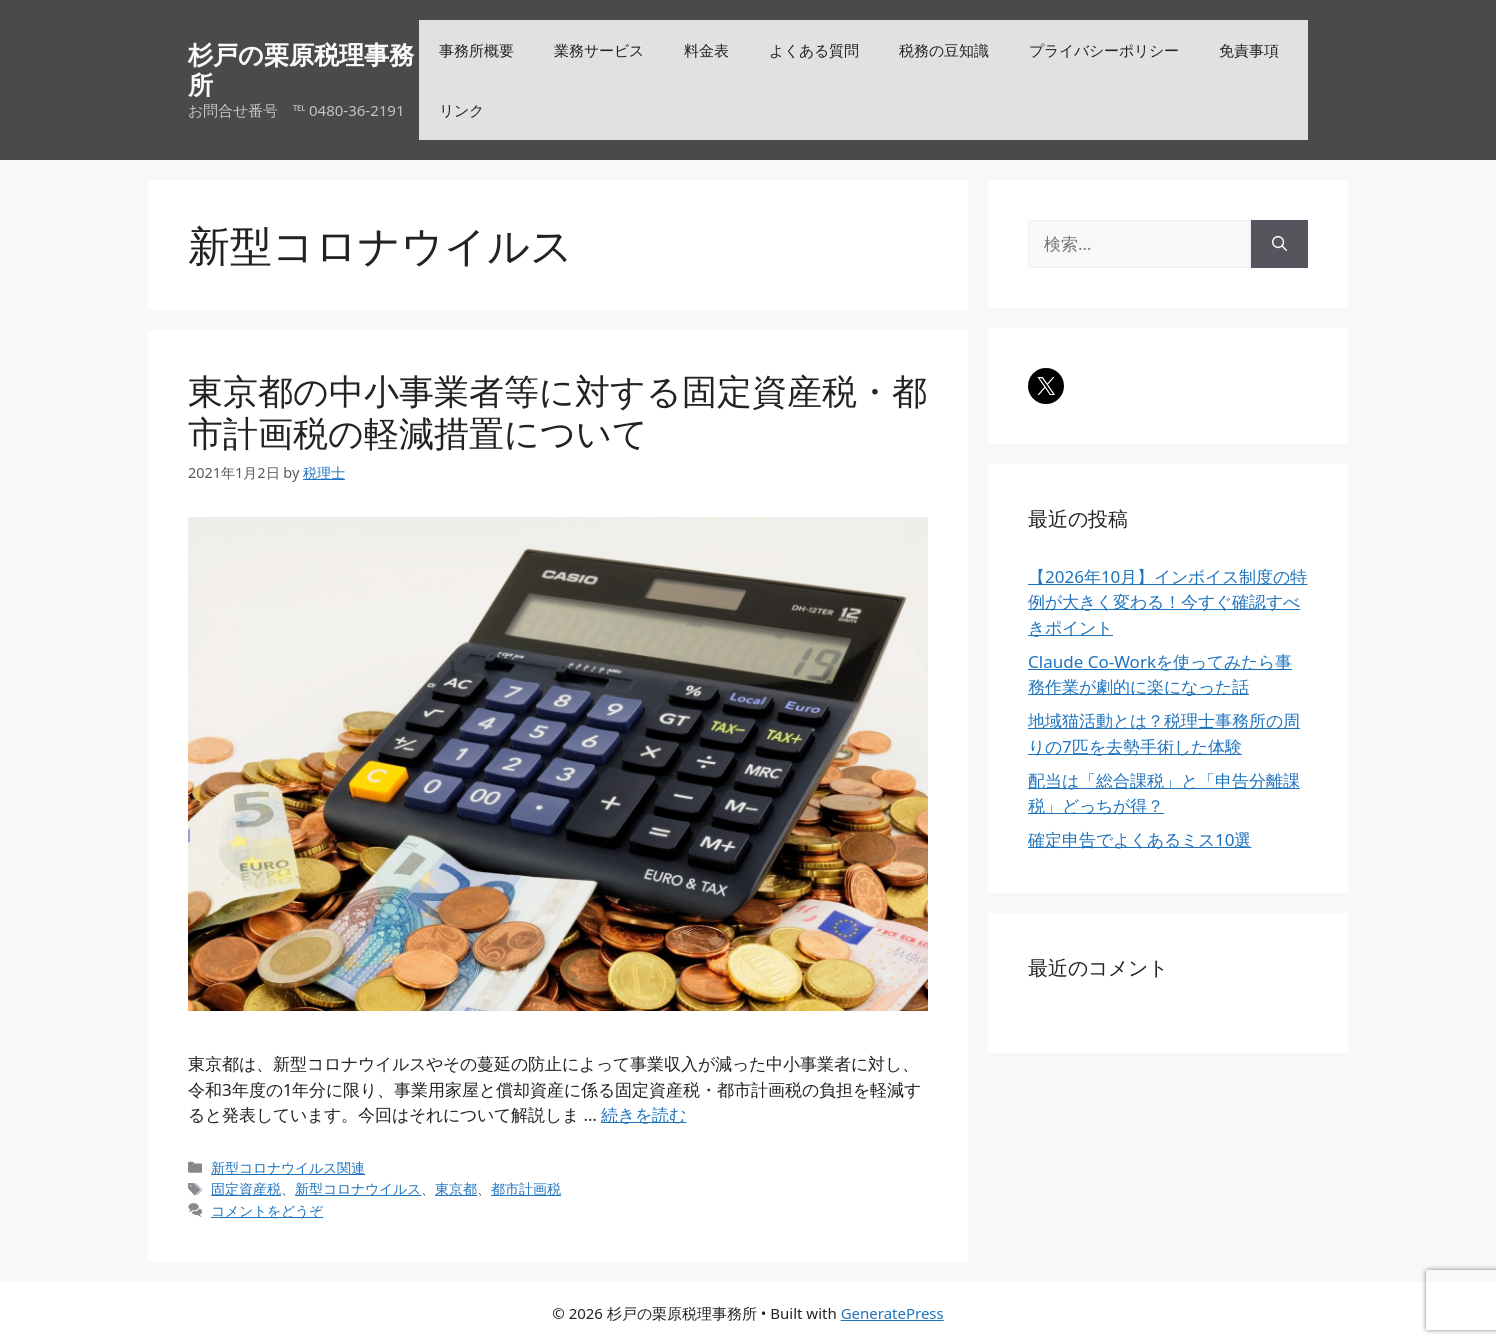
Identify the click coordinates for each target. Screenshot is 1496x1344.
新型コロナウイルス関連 (288, 1167)
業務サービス (599, 50)
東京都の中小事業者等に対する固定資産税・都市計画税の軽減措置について (557, 411)
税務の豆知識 (944, 50)
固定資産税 (246, 1188)
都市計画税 (526, 1188)
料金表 (706, 50)
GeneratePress (892, 1313)
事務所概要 (476, 50)
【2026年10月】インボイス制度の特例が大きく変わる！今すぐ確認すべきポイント (1167, 602)
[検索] (1279, 244)
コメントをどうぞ (267, 1210)
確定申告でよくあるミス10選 (1139, 839)
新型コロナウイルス (358, 1188)
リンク (461, 110)
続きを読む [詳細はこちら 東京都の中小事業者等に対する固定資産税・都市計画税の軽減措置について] (643, 1114)
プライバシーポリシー (1104, 50)
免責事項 (1249, 50)
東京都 (456, 1188)
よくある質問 (814, 50)
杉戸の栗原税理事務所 (301, 69)
